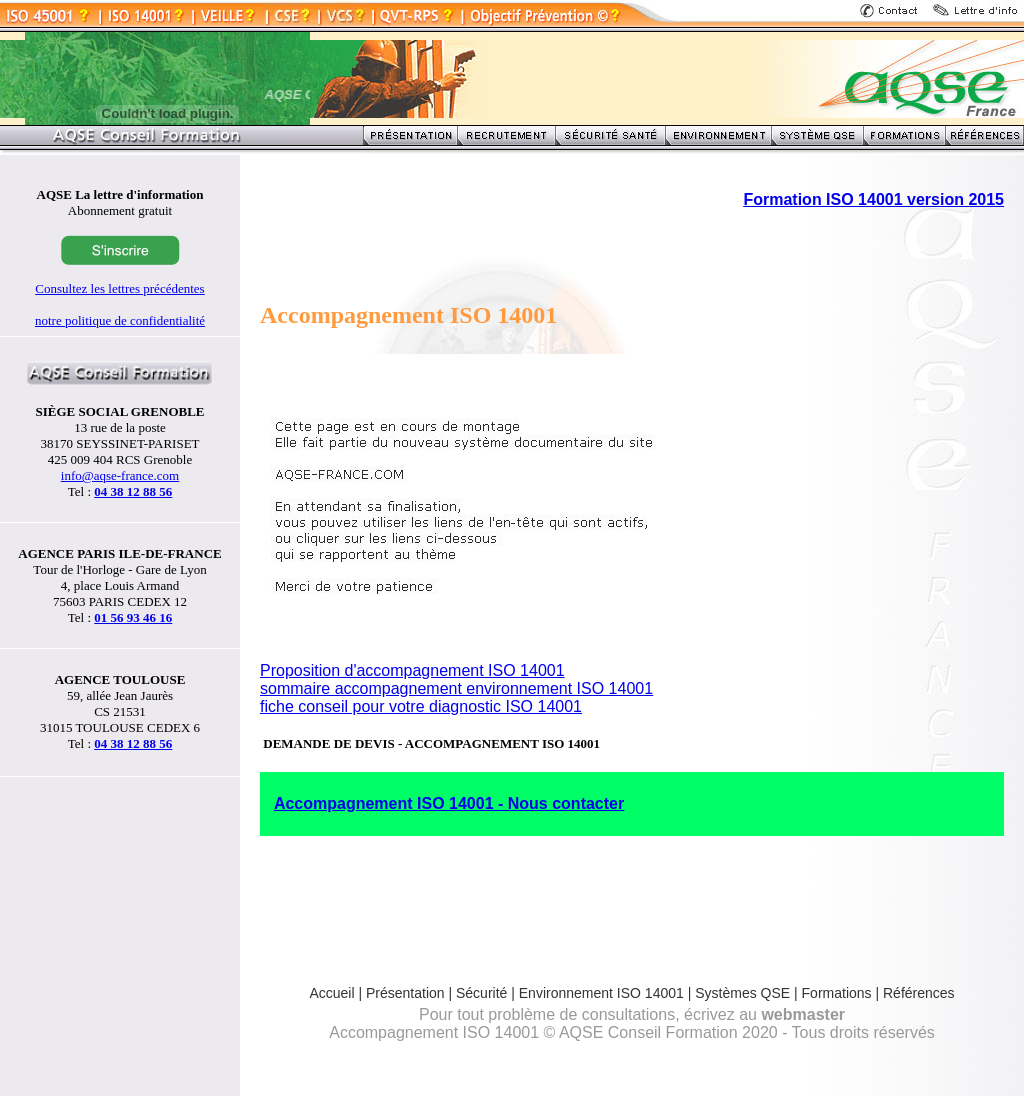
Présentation (405, 993)
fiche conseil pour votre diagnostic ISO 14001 (421, 706)
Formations (837, 993)
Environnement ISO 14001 (601, 993)
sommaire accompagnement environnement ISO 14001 (456, 688)
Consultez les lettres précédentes (119, 288)
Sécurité (481, 993)
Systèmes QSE (744, 993)
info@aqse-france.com (120, 475)
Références (919, 993)
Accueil (331, 993)
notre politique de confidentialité (120, 320)
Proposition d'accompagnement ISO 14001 (412, 670)
